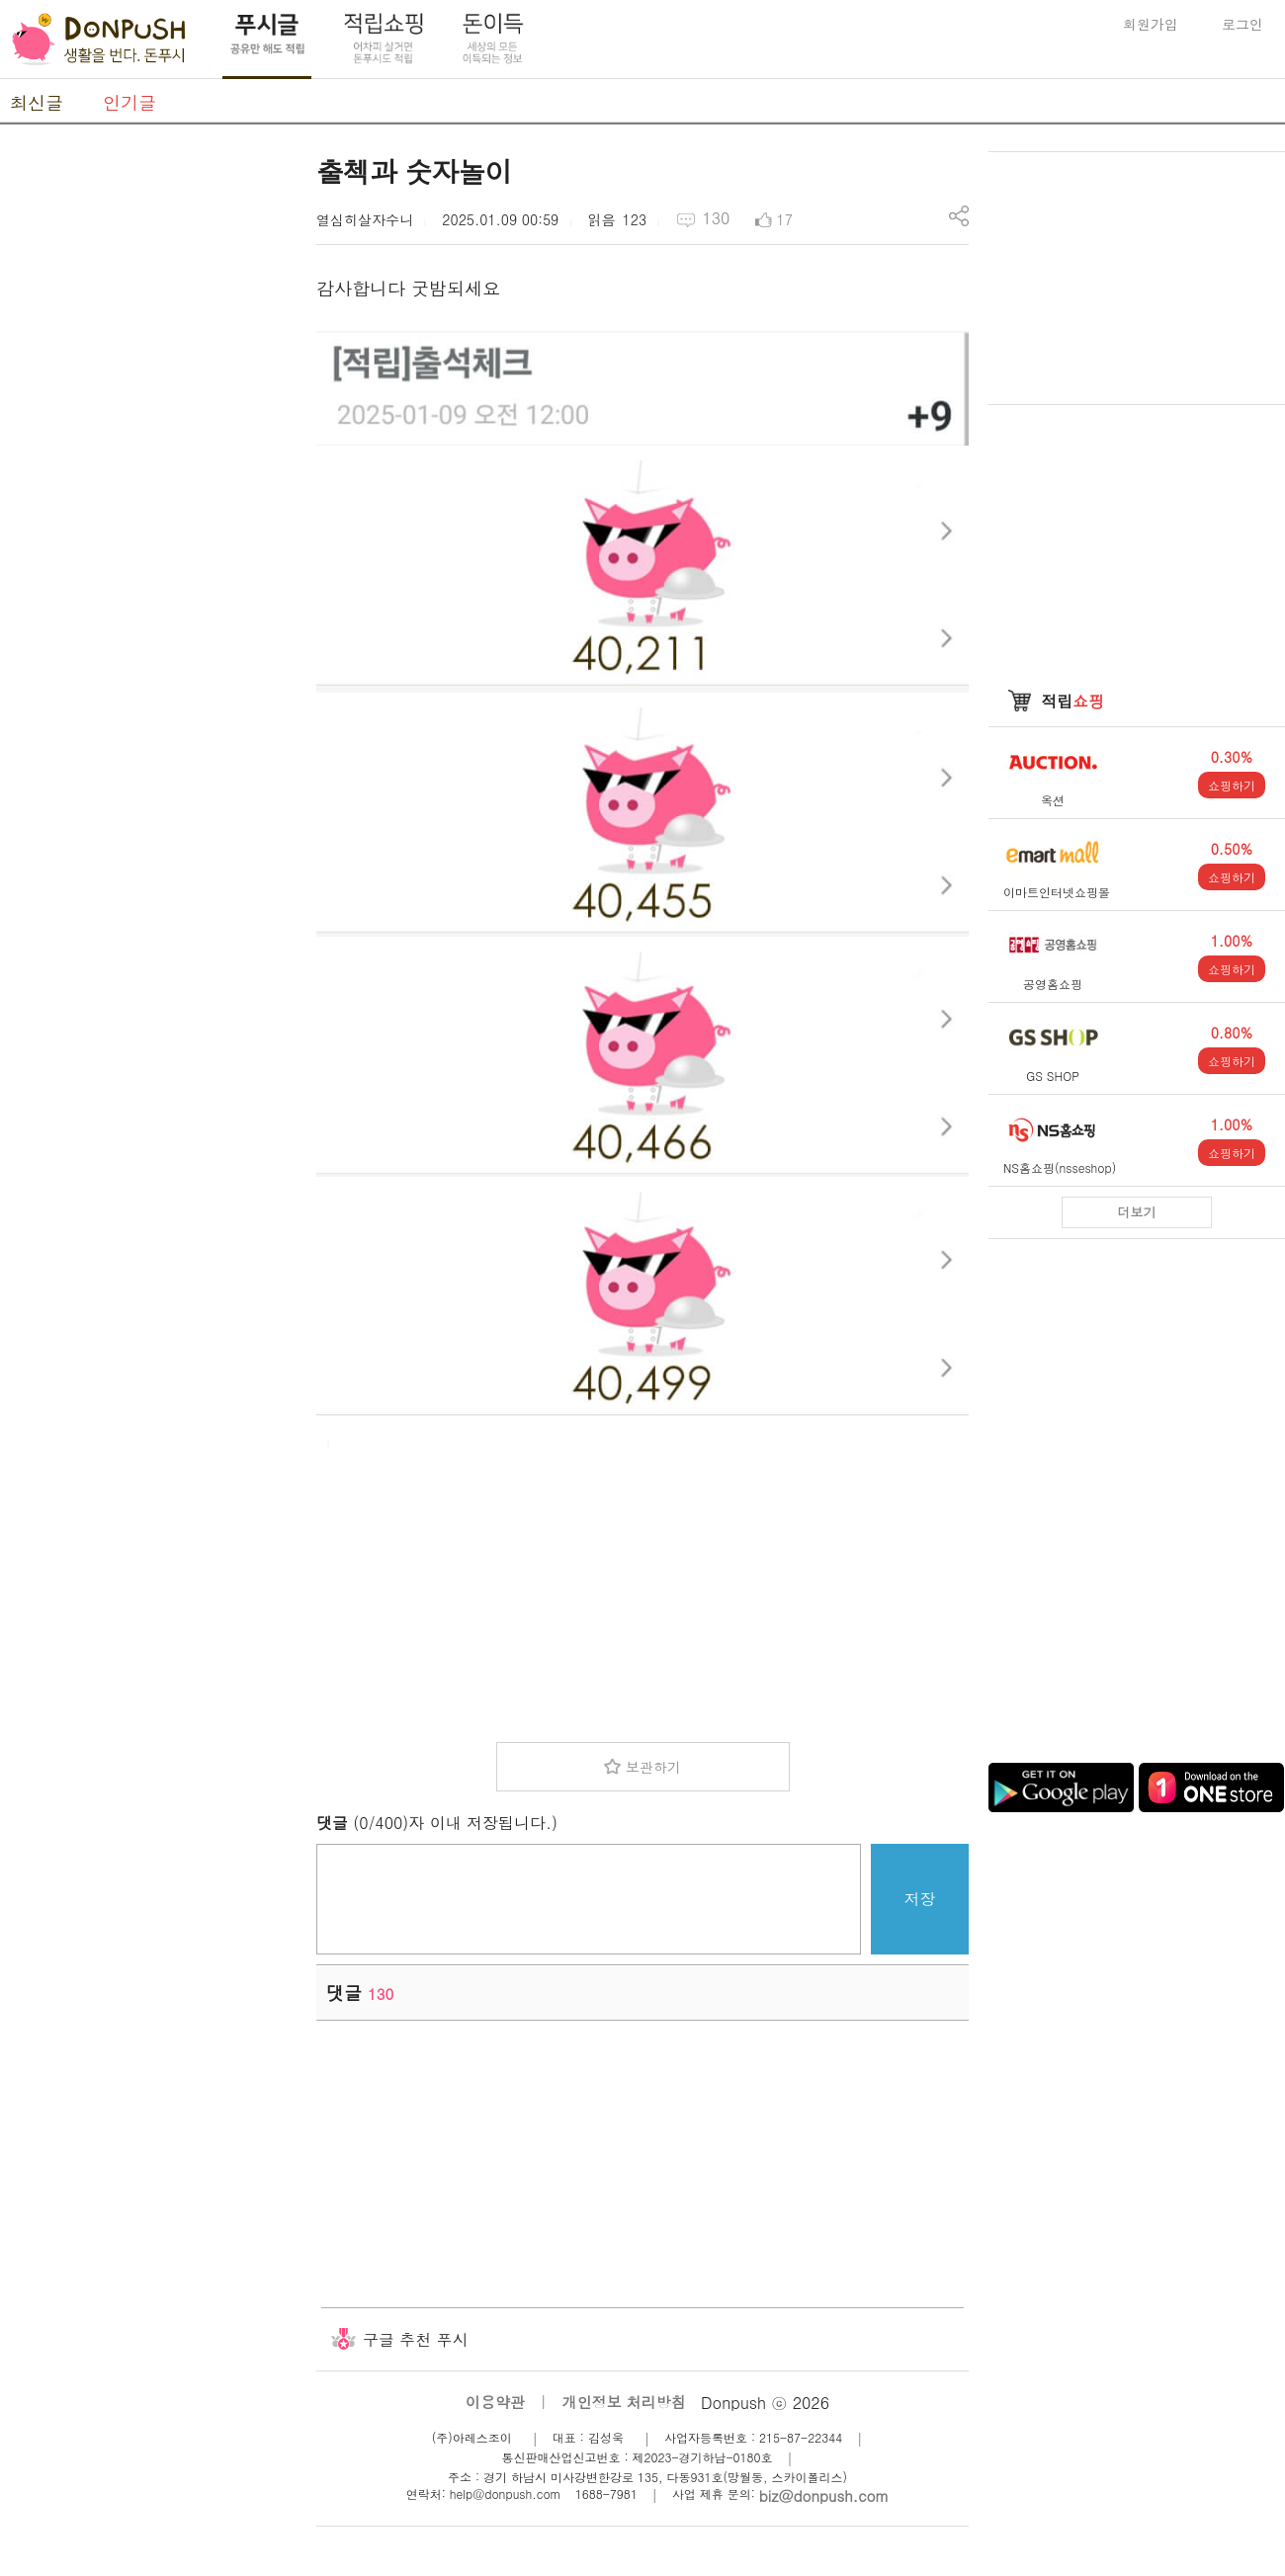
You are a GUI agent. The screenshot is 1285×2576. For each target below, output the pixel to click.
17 (785, 219)
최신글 (36, 102)
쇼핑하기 (1231, 785)
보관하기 (653, 1767)
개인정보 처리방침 (624, 2401)
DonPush (99, 39)
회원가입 (1150, 24)
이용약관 (495, 2401)
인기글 (129, 102)
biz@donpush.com (824, 2495)
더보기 (1137, 1212)
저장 (920, 1898)
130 (715, 218)
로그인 (1242, 24)
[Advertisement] (148, 447)
